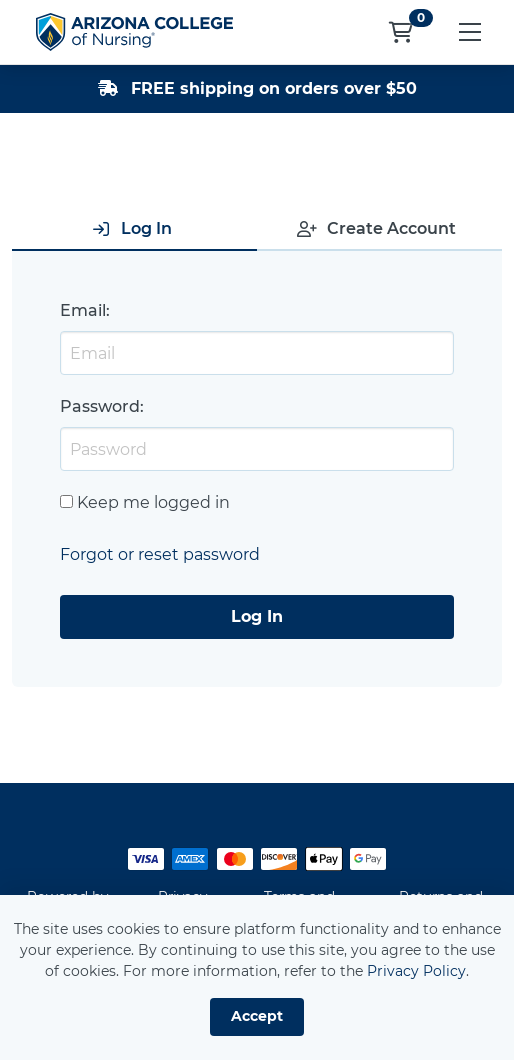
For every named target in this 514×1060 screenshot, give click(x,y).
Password (100, 406)
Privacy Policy (416, 971)
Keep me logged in (153, 502)
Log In (257, 616)
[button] (469, 32)
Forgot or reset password (160, 554)
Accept (257, 1016)
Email (83, 310)
